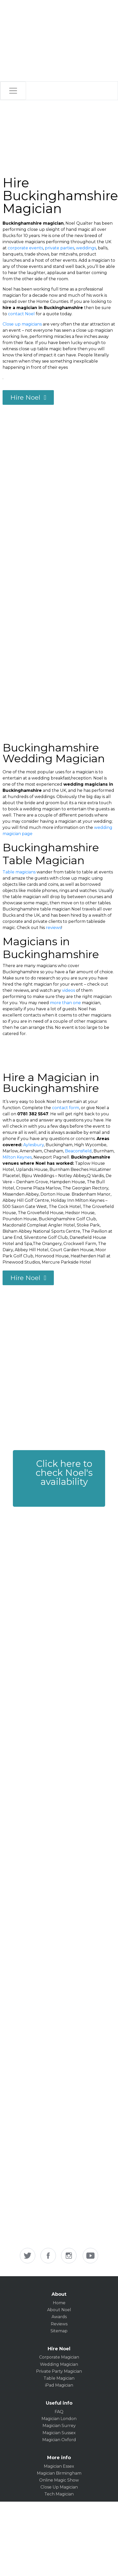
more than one (65, 1002)
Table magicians (19, 872)
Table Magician (59, 2378)
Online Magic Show (59, 2480)
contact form (65, 1107)
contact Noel (21, 313)
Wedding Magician (59, 2364)
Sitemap (59, 2330)
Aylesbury (33, 1144)
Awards (59, 2316)
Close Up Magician (59, 2487)
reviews (53, 927)
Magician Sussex (59, 2432)
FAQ (59, 2411)
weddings (86, 248)
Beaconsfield (78, 1151)
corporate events (25, 248)
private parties (59, 248)
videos (68, 990)
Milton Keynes (17, 1157)
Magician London (59, 2418)
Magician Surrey (59, 2425)
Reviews (59, 2323)
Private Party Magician (59, 2371)
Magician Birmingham (59, 2473)
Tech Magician (59, 2494)
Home (59, 2302)
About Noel (59, 2309)
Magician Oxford (59, 2439)
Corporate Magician (59, 2357)
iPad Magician (59, 2385)
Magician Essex (59, 2466)
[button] (59, 1478)
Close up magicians (22, 324)
